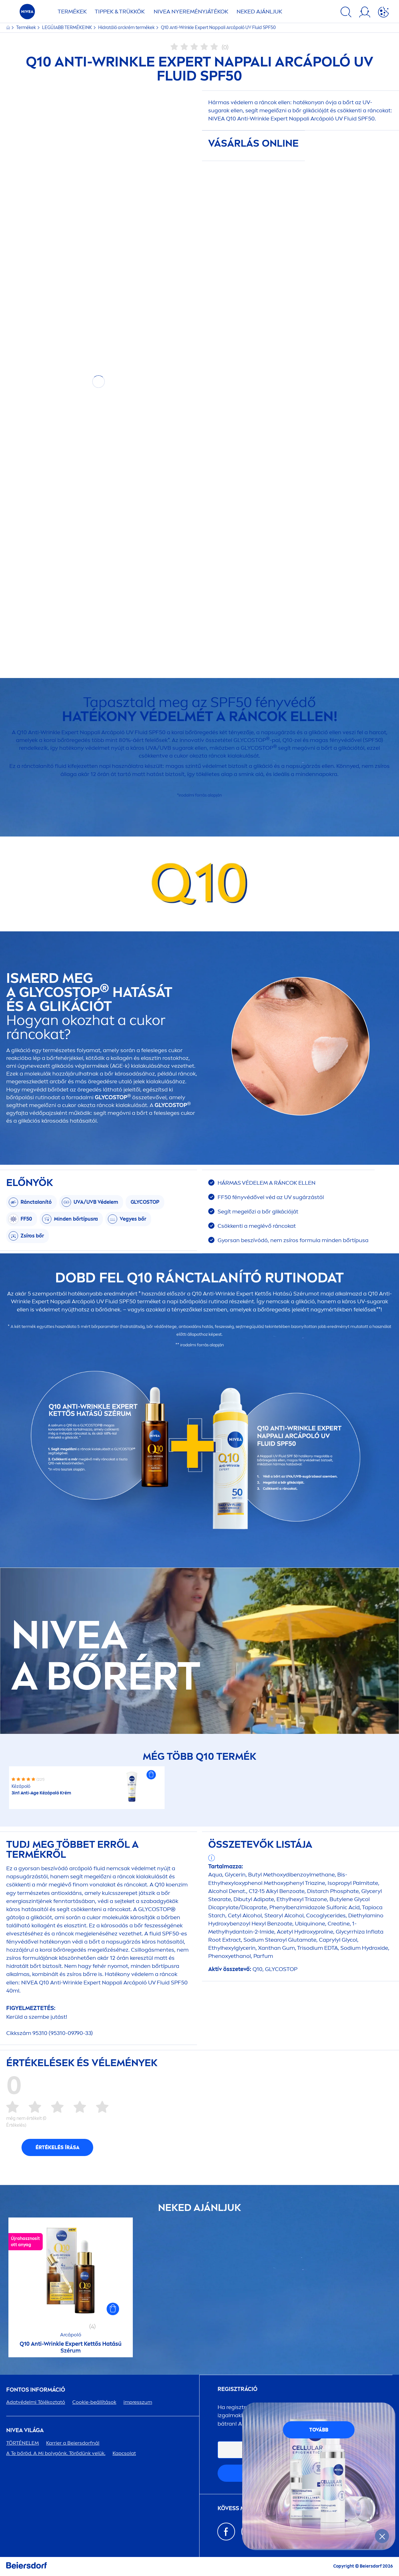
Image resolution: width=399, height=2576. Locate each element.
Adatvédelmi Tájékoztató (35, 2402)
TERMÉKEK (72, 11)
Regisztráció (237, 2389)
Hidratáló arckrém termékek (127, 27)
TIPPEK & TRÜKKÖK (120, 11)
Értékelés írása (57, 2147)
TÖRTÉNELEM (22, 2443)
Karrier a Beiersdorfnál (72, 2443)
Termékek (26, 27)
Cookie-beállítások (94, 2402)
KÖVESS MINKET (239, 2508)
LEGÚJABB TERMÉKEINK (67, 27)
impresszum (137, 2402)
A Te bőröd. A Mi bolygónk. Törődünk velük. (55, 2453)
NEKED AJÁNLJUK (259, 11)
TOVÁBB (318, 2430)
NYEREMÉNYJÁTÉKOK (191, 11)
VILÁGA (25, 2430)
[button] (151, 1774)
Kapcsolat (124, 2453)
